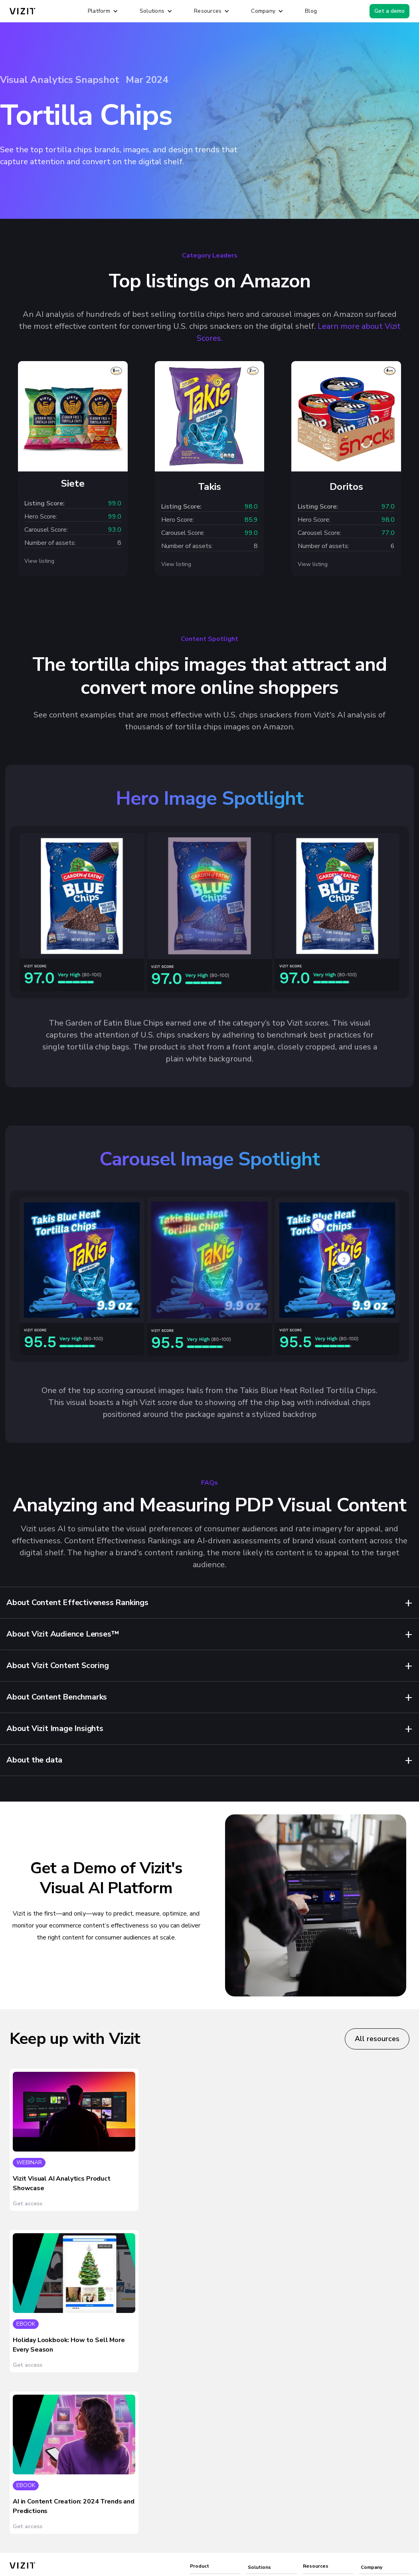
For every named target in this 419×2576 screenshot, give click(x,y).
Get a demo (389, 11)
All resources (377, 2039)
